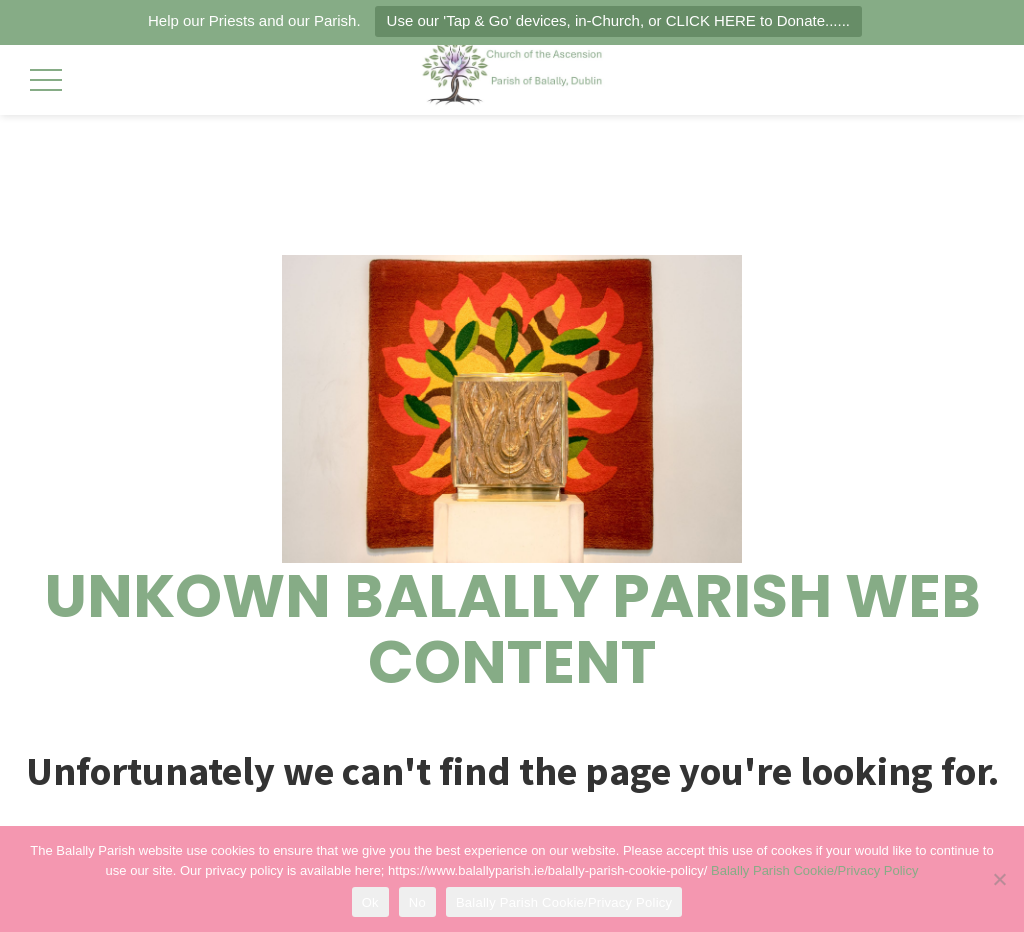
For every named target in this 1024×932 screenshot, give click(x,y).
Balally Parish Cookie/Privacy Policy (814, 870)
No (417, 902)
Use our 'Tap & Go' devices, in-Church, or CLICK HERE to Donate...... (618, 20)
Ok (370, 902)
